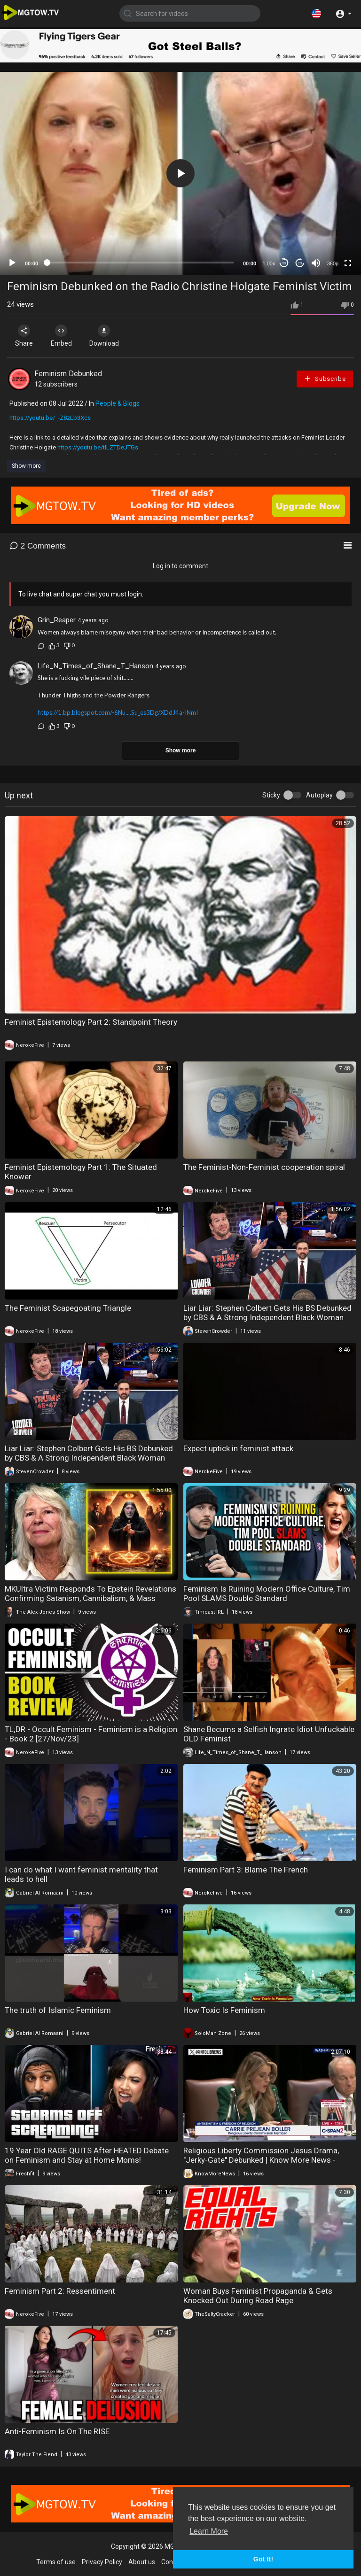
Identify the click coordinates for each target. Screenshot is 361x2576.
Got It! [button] (263, 2559)
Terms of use (56, 2562)
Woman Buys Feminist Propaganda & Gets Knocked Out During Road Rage (257, 2295)
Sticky (271, 795)
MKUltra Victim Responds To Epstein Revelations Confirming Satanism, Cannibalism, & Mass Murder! (90, 1598)
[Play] (12, 263)
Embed (62, 336)
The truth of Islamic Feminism (58, 2010)
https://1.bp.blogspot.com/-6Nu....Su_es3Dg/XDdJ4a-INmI (118, 712)
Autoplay (319, 795)
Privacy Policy (102, 2562)
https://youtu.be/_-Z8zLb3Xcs (50, 417)
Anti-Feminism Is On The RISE (57, 2431)
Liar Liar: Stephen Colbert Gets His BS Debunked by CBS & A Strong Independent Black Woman (267, 1312)
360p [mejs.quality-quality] (332, 263)
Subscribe (325, 378)
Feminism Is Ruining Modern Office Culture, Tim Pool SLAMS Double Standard (266, 1593)
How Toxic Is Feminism (224, 2010)
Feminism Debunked (68, 373)
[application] (180, 173)
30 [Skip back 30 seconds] (284, 263)
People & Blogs (117, 403)
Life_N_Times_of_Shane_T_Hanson (95, 666)
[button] (316, 13)
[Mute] (316, 263)
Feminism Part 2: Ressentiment (60, 2291)
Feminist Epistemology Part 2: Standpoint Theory (91, 1022)
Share (24, 336)
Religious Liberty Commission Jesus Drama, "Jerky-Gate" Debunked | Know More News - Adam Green (261, 2160)
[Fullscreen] (348, 263)
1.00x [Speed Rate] (269, 263)
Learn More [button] (208, 2531)
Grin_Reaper (57, 620)
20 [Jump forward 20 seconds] (300, 263)
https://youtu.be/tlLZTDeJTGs (97, 447)
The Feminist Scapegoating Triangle (68, 1308)
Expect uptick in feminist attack (238, 1448)
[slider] (140, 262)
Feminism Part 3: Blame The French (245, 1869)
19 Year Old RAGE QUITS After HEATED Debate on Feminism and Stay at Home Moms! (87, 2155)
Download (106, 336)
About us (141, 2562)
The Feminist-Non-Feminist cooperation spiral (264, 1167)
